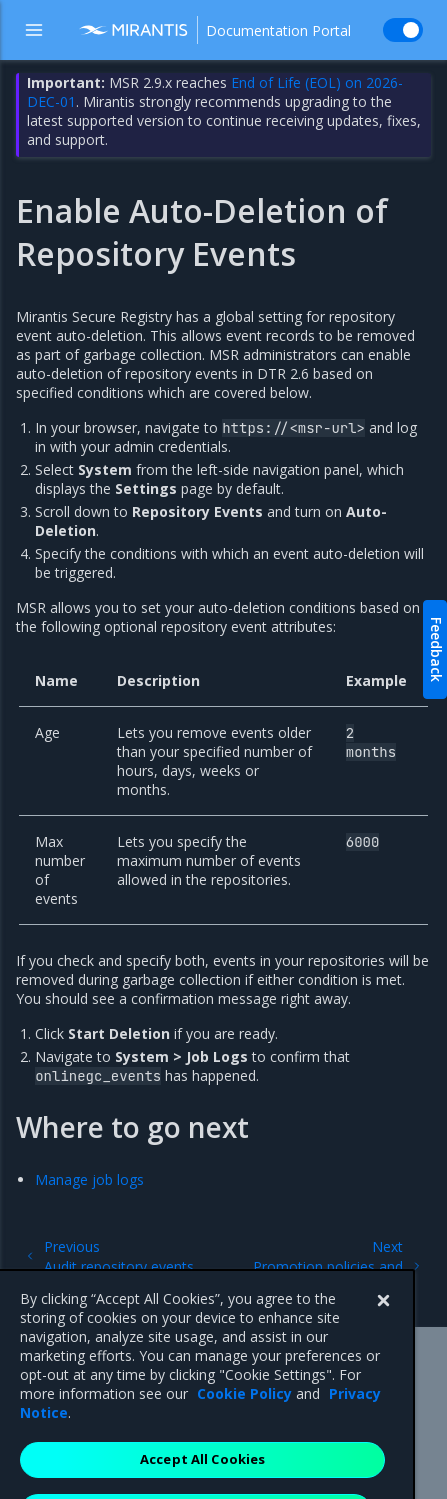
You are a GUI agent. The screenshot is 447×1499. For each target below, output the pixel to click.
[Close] (383, 1323)
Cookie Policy (244, 1415)
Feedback (436, 649)
